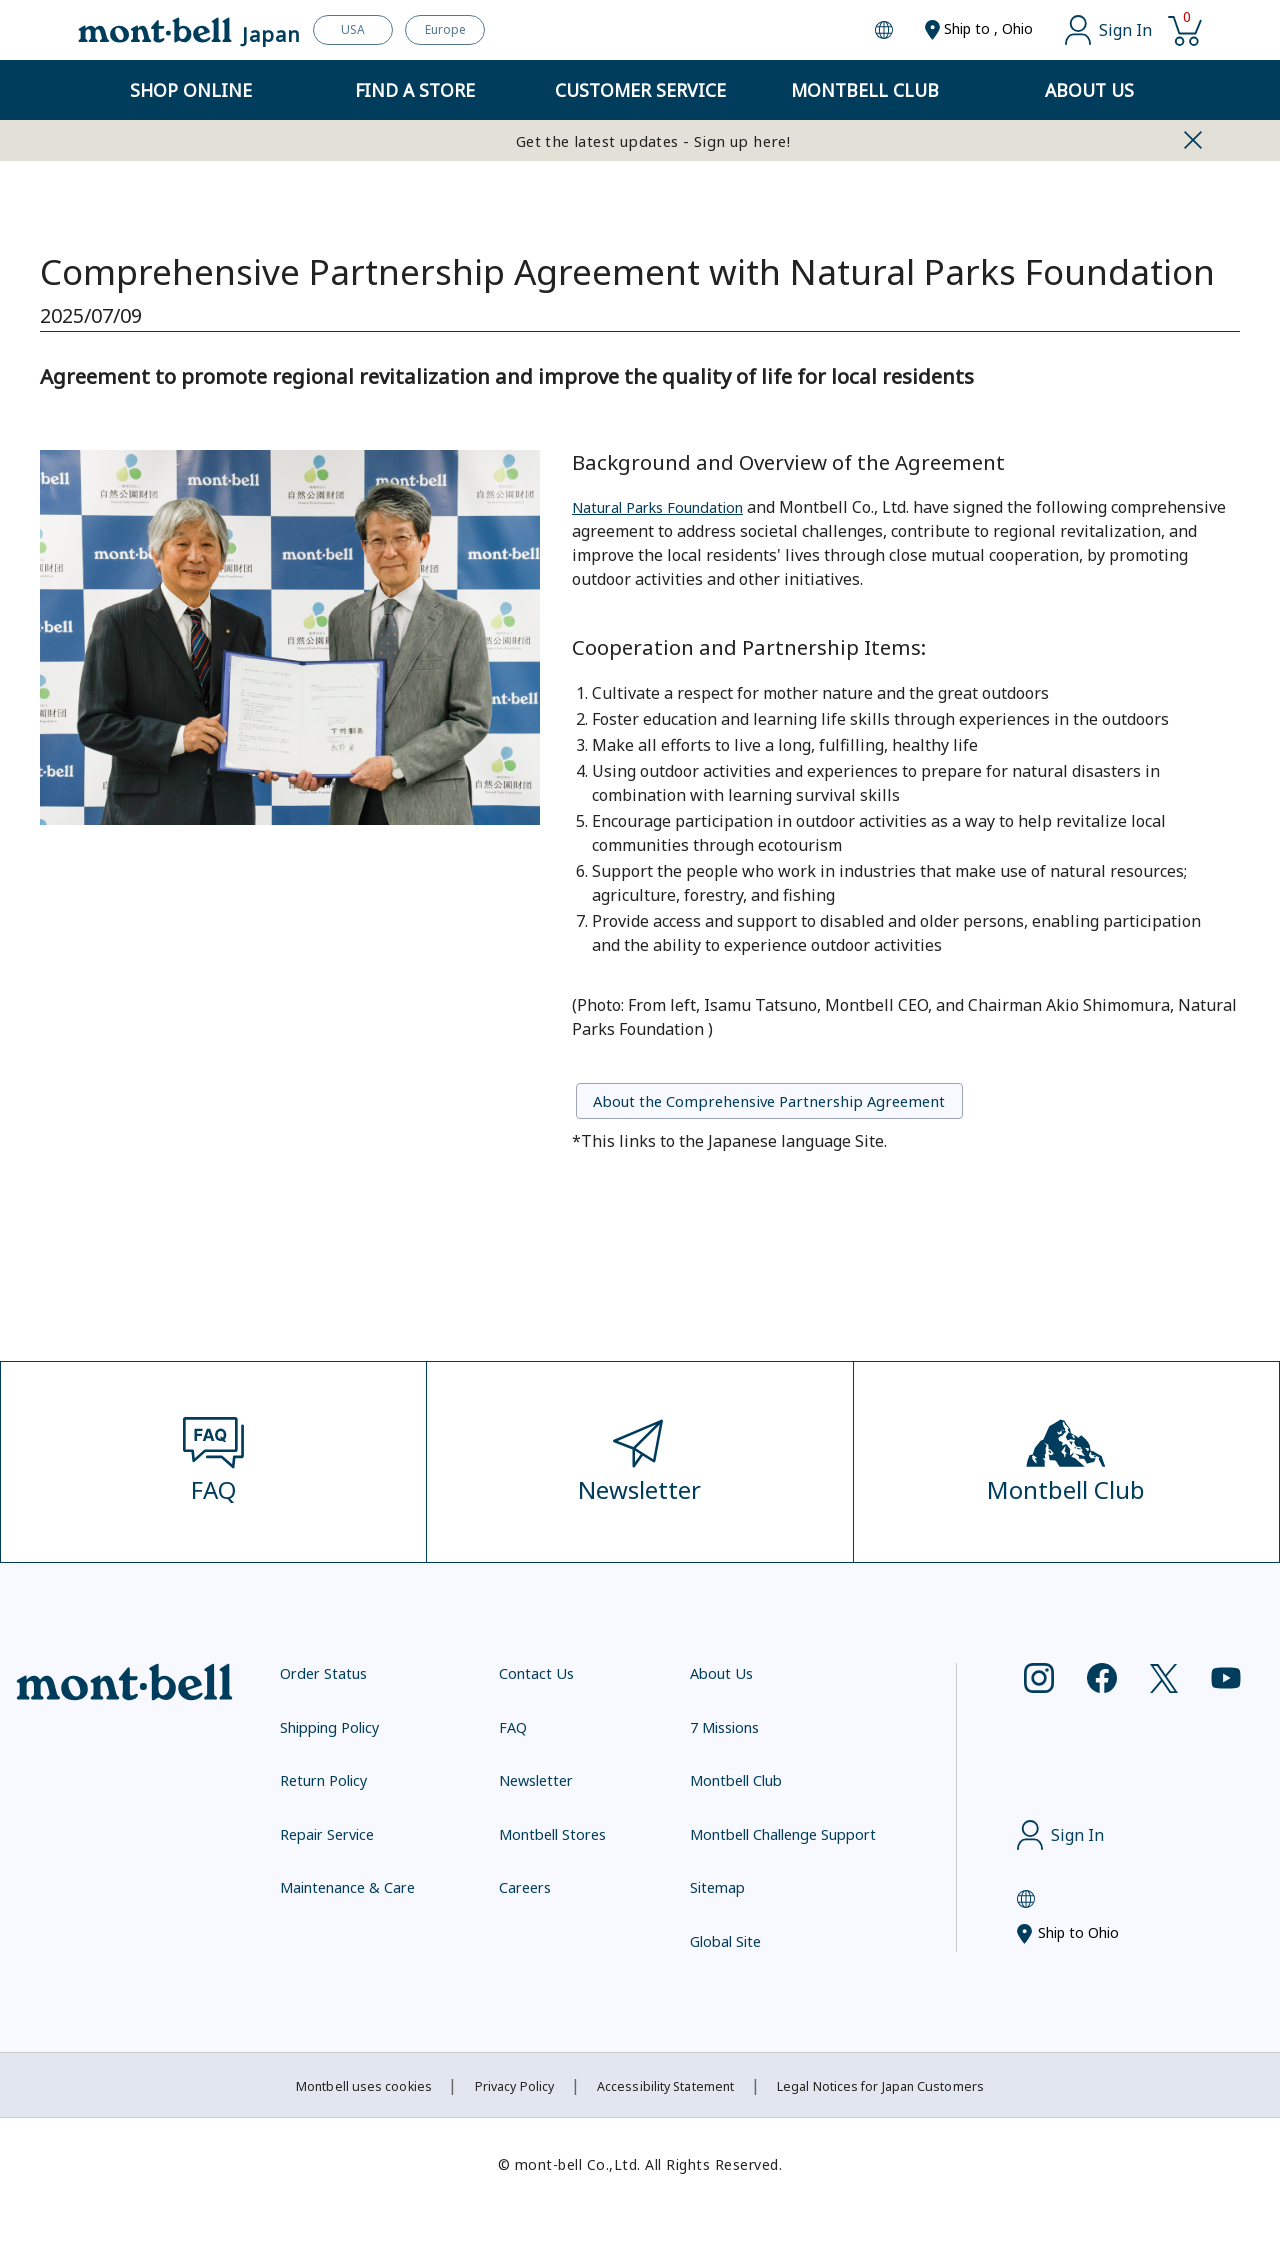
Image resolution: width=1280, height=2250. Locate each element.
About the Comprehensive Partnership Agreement (813, 1104)
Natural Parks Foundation (669, 506)
